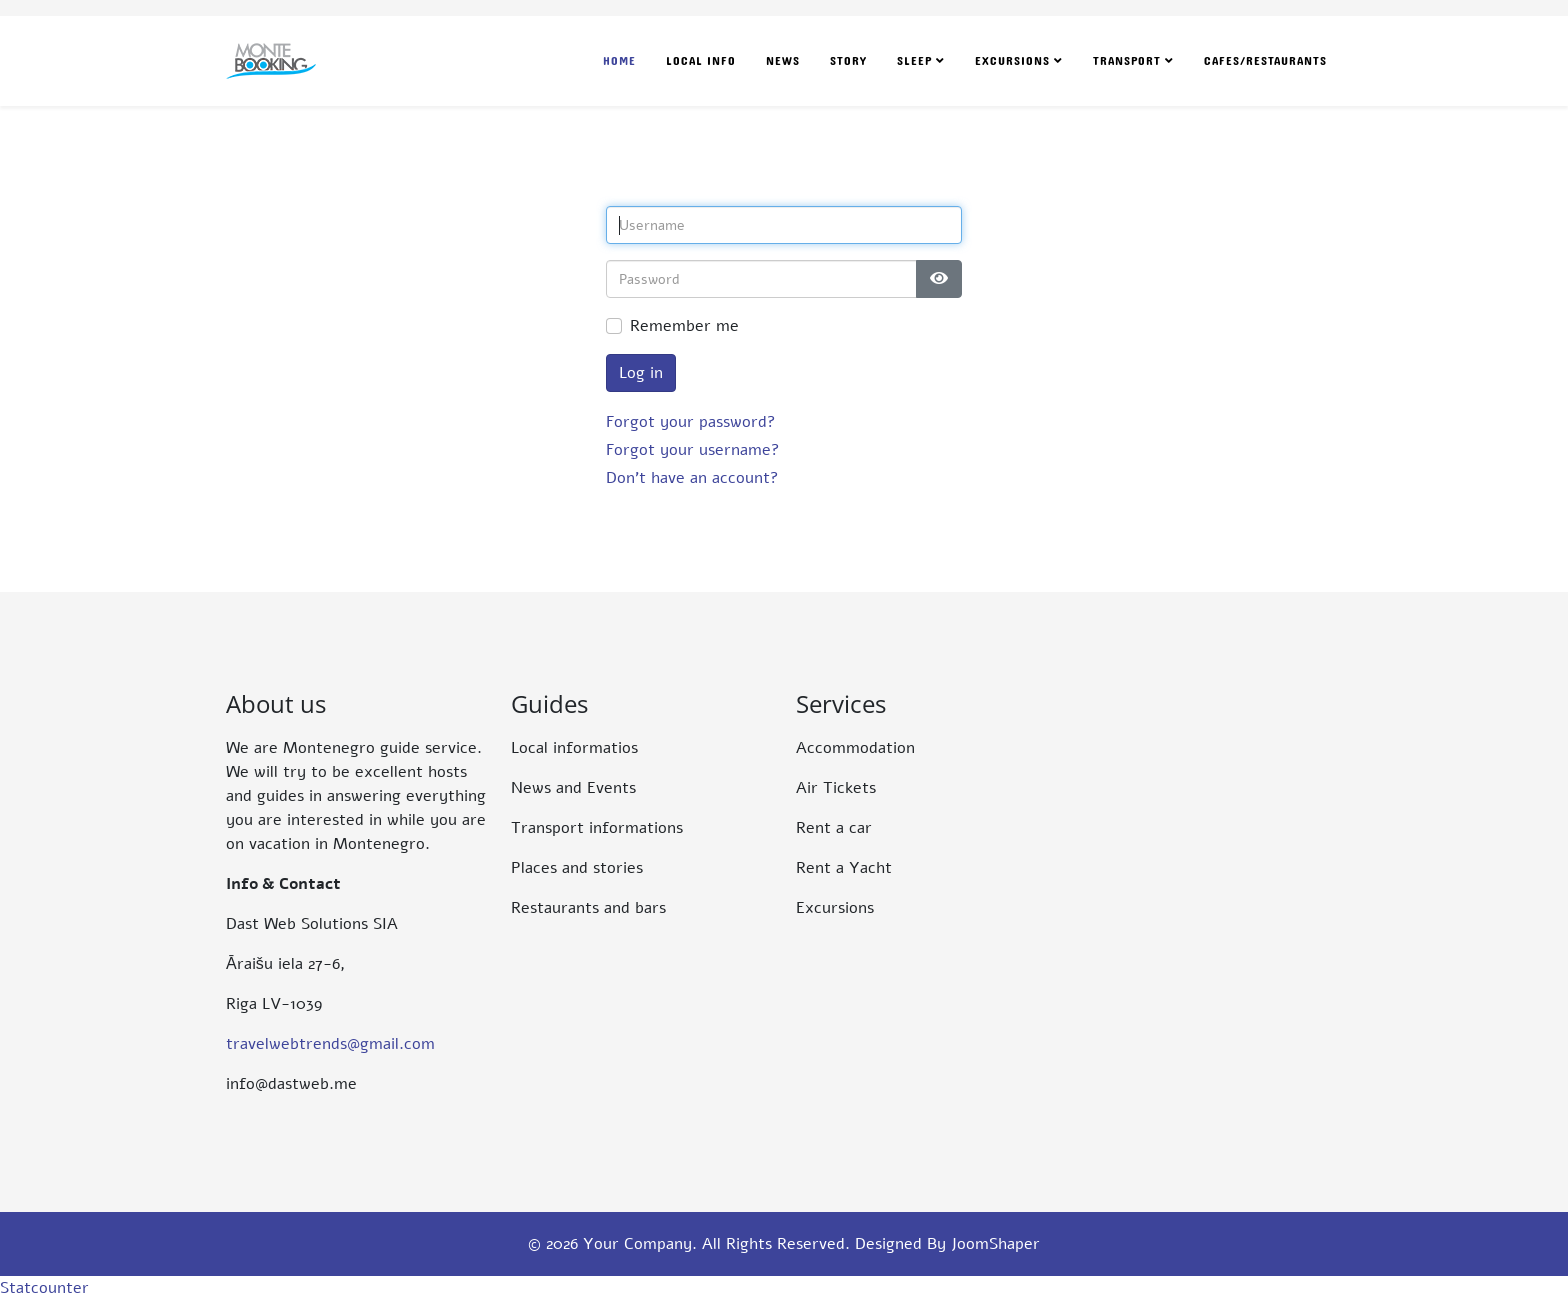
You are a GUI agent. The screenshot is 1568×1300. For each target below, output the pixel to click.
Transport (1127, 61)
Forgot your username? (693, 450)
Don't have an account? (692, 478)
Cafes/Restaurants (1265, 61)
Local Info (701, 61)
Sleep (914, 61)
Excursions (1012, 61)
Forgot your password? (691, 422)
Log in (641, 373)
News (783, 61)
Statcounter (44, 1288)
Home (619, 61)
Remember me (684, 326)
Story (848, 61)
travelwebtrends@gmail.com (330, 1044)
